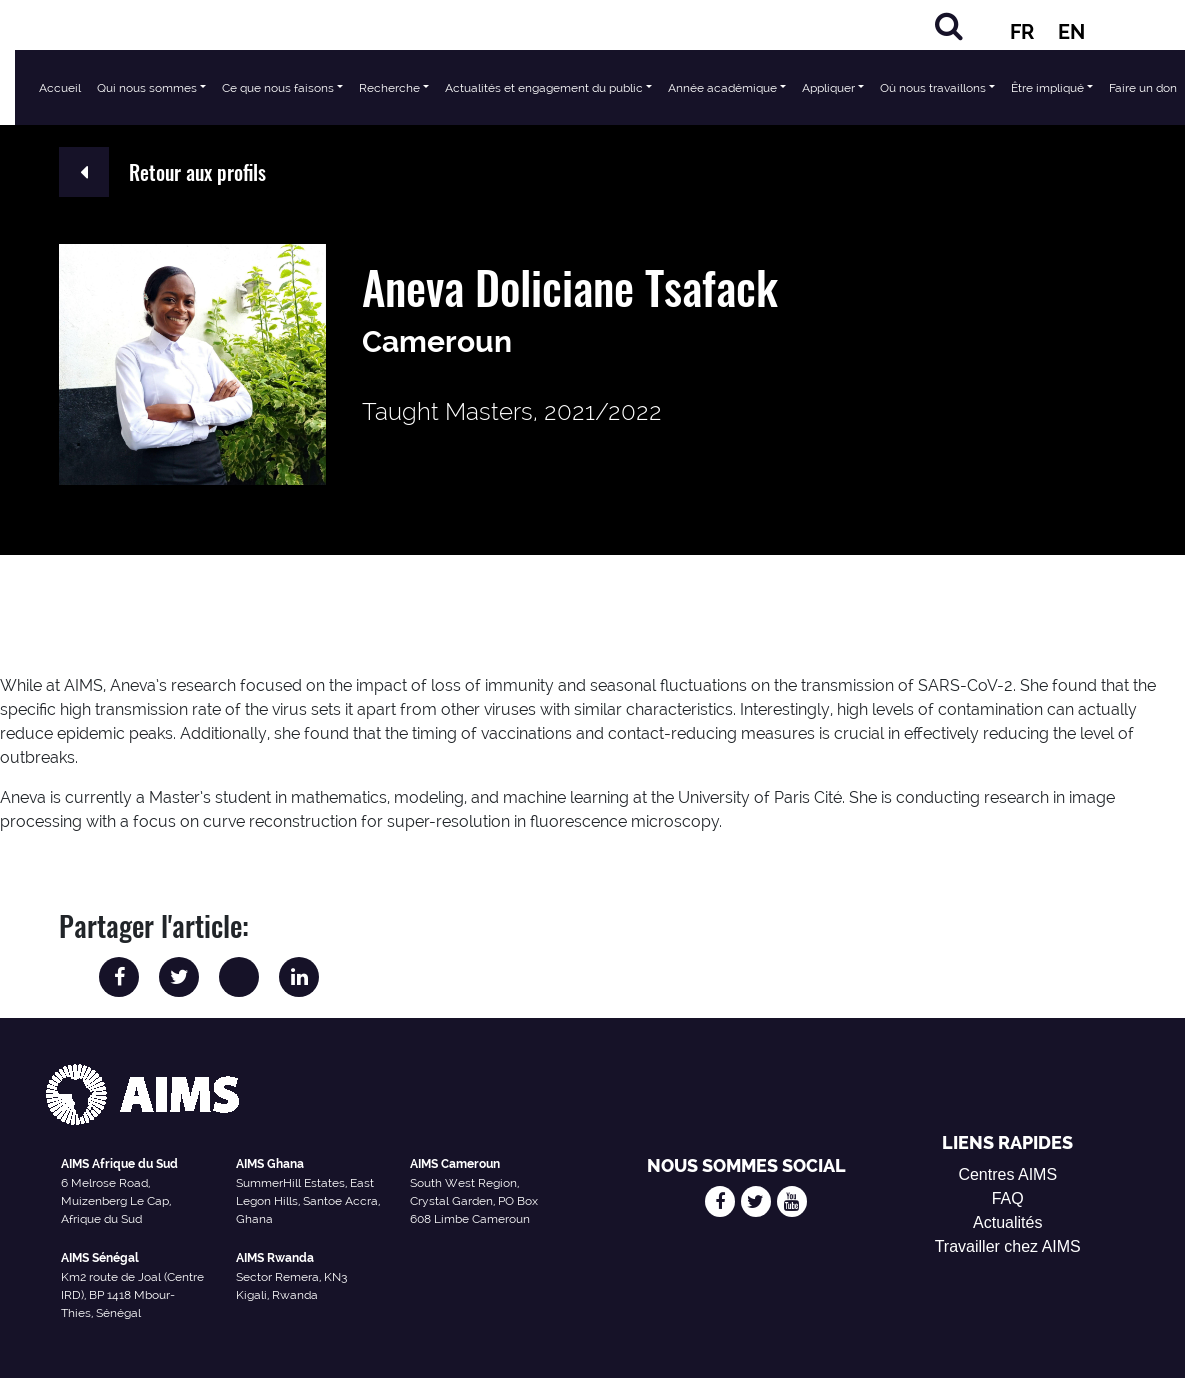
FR (1022, 32)
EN (1071, 32)
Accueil (60, 88)
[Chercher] (949, 25)
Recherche (389, 88)
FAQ (1008, 1198)
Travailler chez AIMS (1008, 1246)
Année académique (722, 88)
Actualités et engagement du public (544, 88)
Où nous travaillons (933, 88)
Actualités (1007, 1222)
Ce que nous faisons (278, 88)
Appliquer (828, 88)
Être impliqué (1047, 88)
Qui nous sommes (147, 88)
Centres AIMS (1007, 1174)
